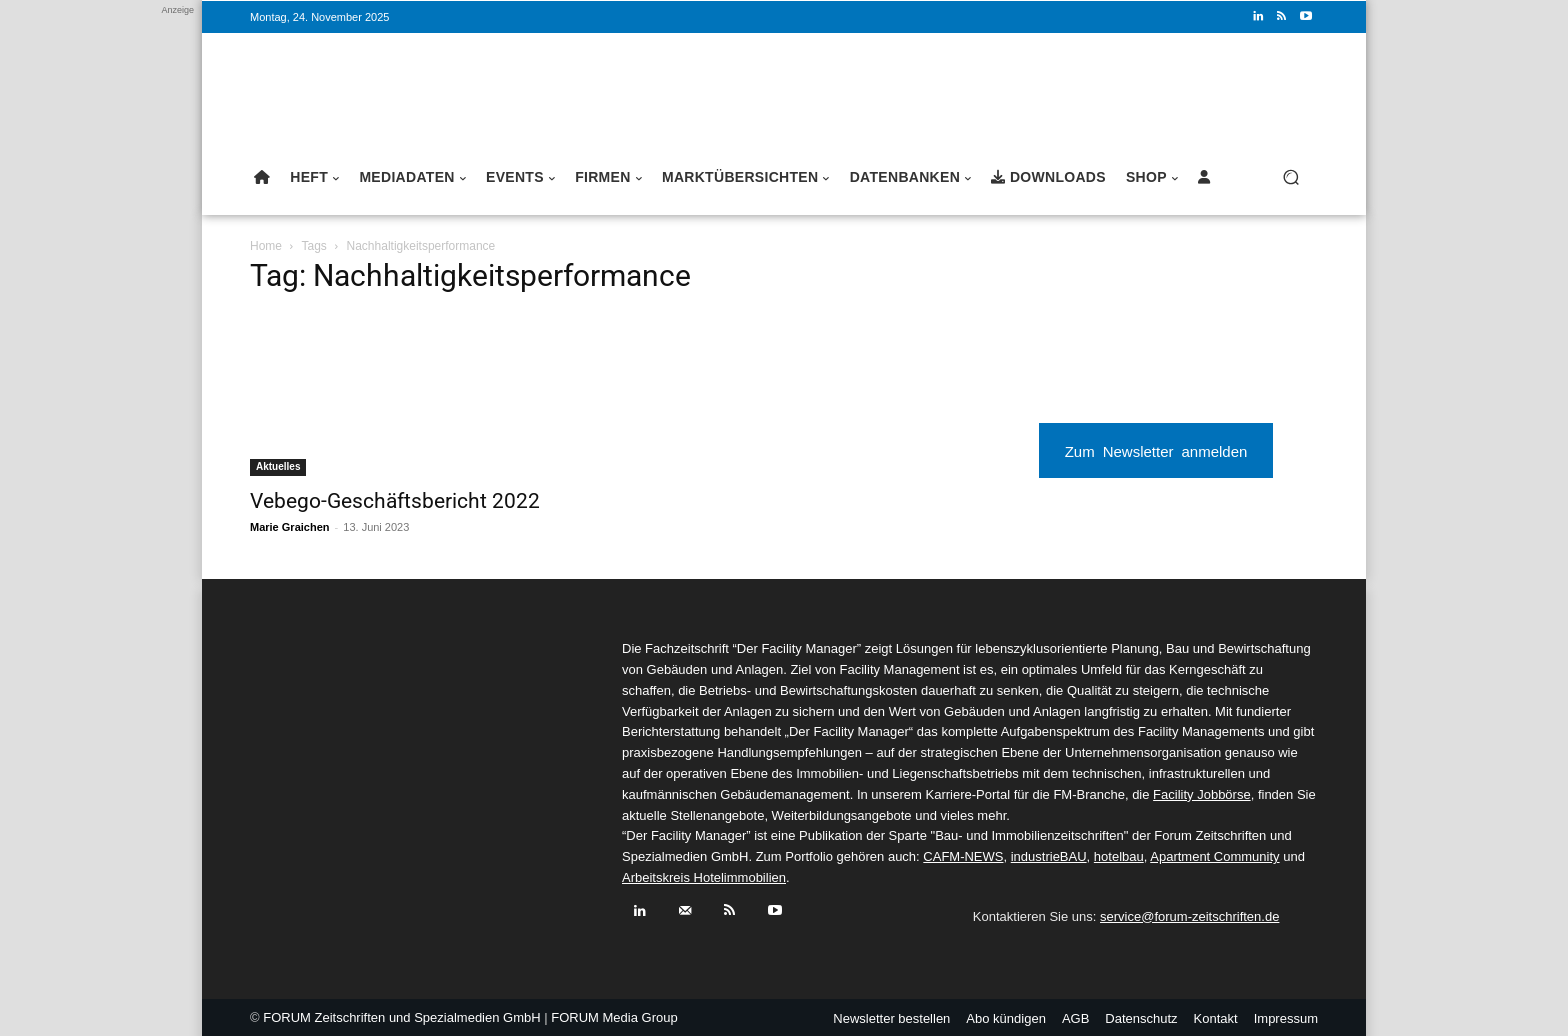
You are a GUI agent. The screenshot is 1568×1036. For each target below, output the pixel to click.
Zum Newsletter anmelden (1156, 450)
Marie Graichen (289, 527)
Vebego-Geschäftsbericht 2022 (395, 501)
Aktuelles (278, 466)
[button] (1290, 177)
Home (266, 246)
